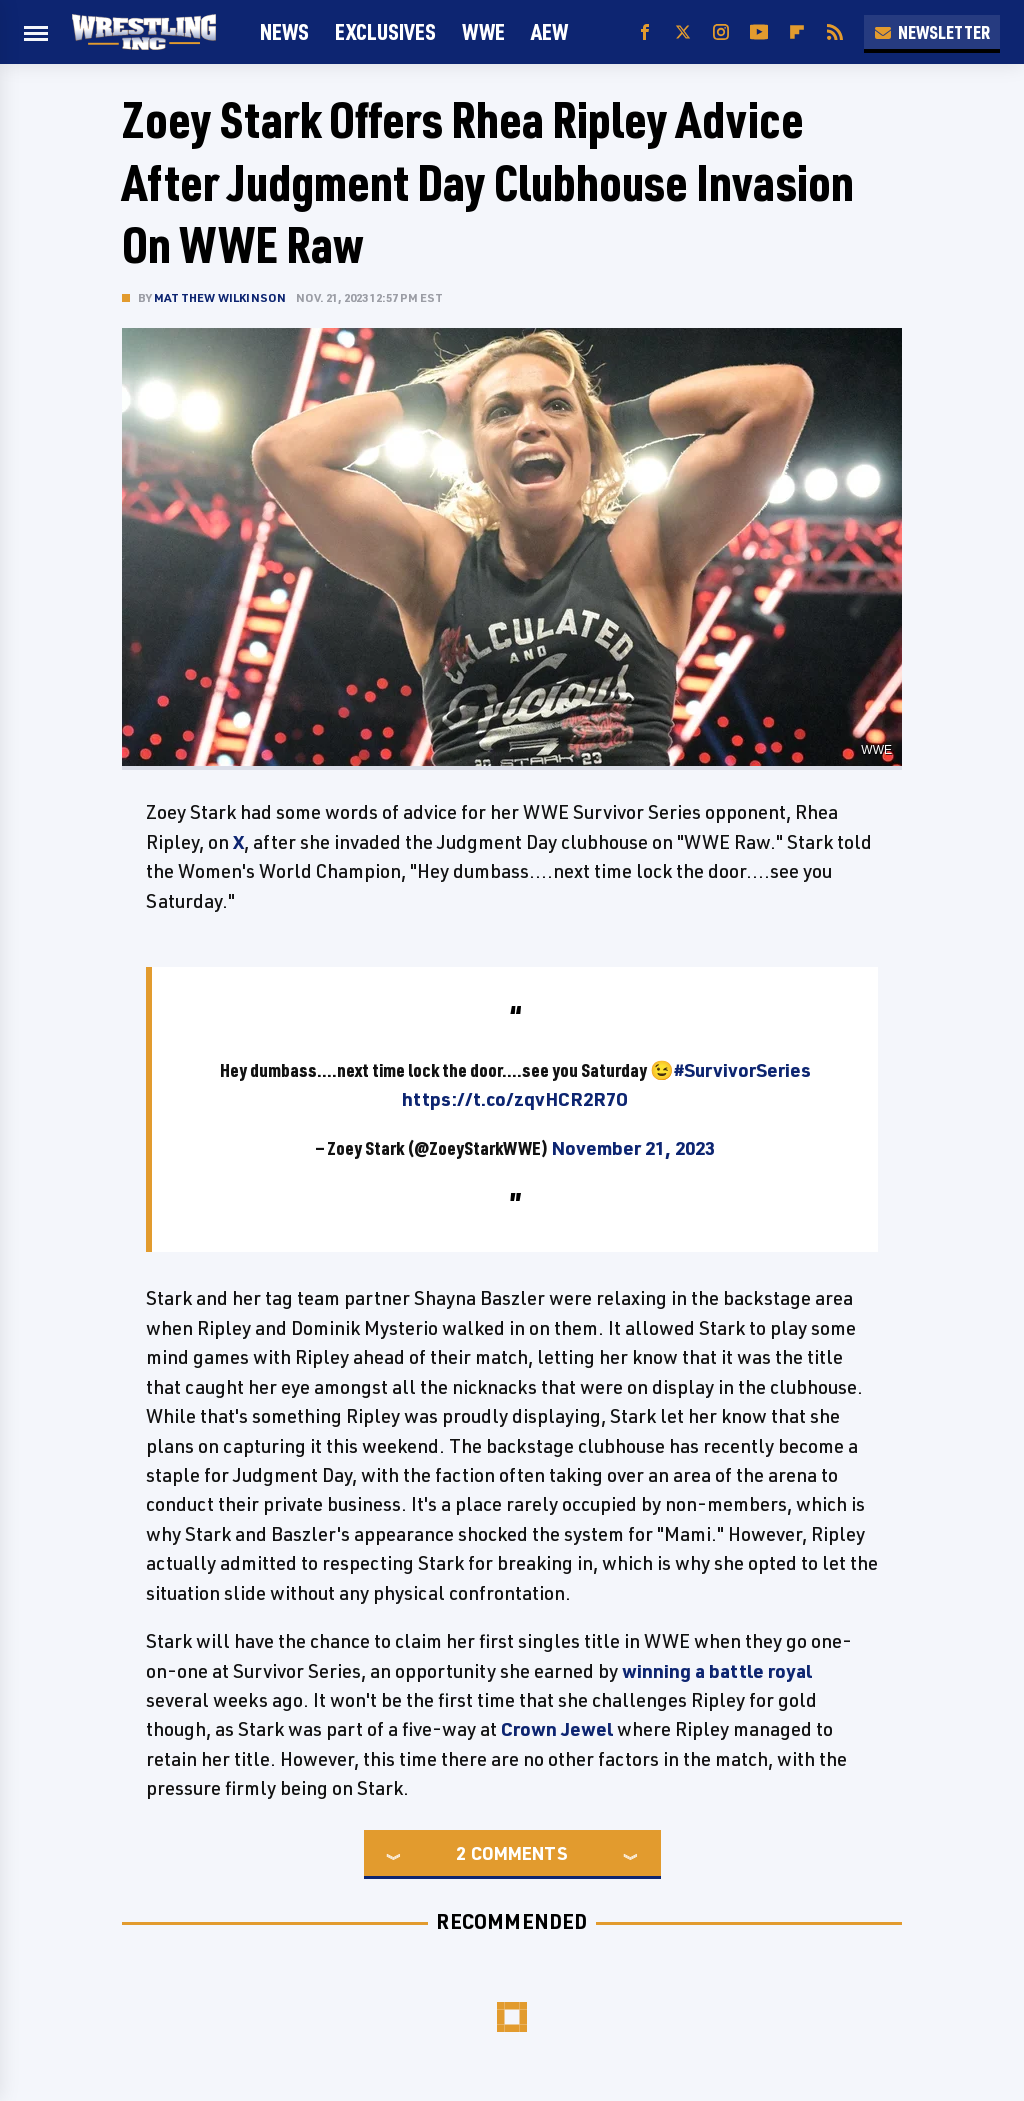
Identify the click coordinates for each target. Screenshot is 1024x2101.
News (284, 31)
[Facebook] (645, 32)
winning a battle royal (717, 1671)
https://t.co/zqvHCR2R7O (515, 1099)
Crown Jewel (557, 1729)
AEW (549, 31)
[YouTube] (759, 32)
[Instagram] (721, 32)
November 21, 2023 (633, 1148)
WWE (483, 31)
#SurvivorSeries (742, 1070)
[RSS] (835, 32)
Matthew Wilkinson (220, 297)
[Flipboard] (797, 32)
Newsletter (932, 32)
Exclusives (385, 31)
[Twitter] (683, 32)
